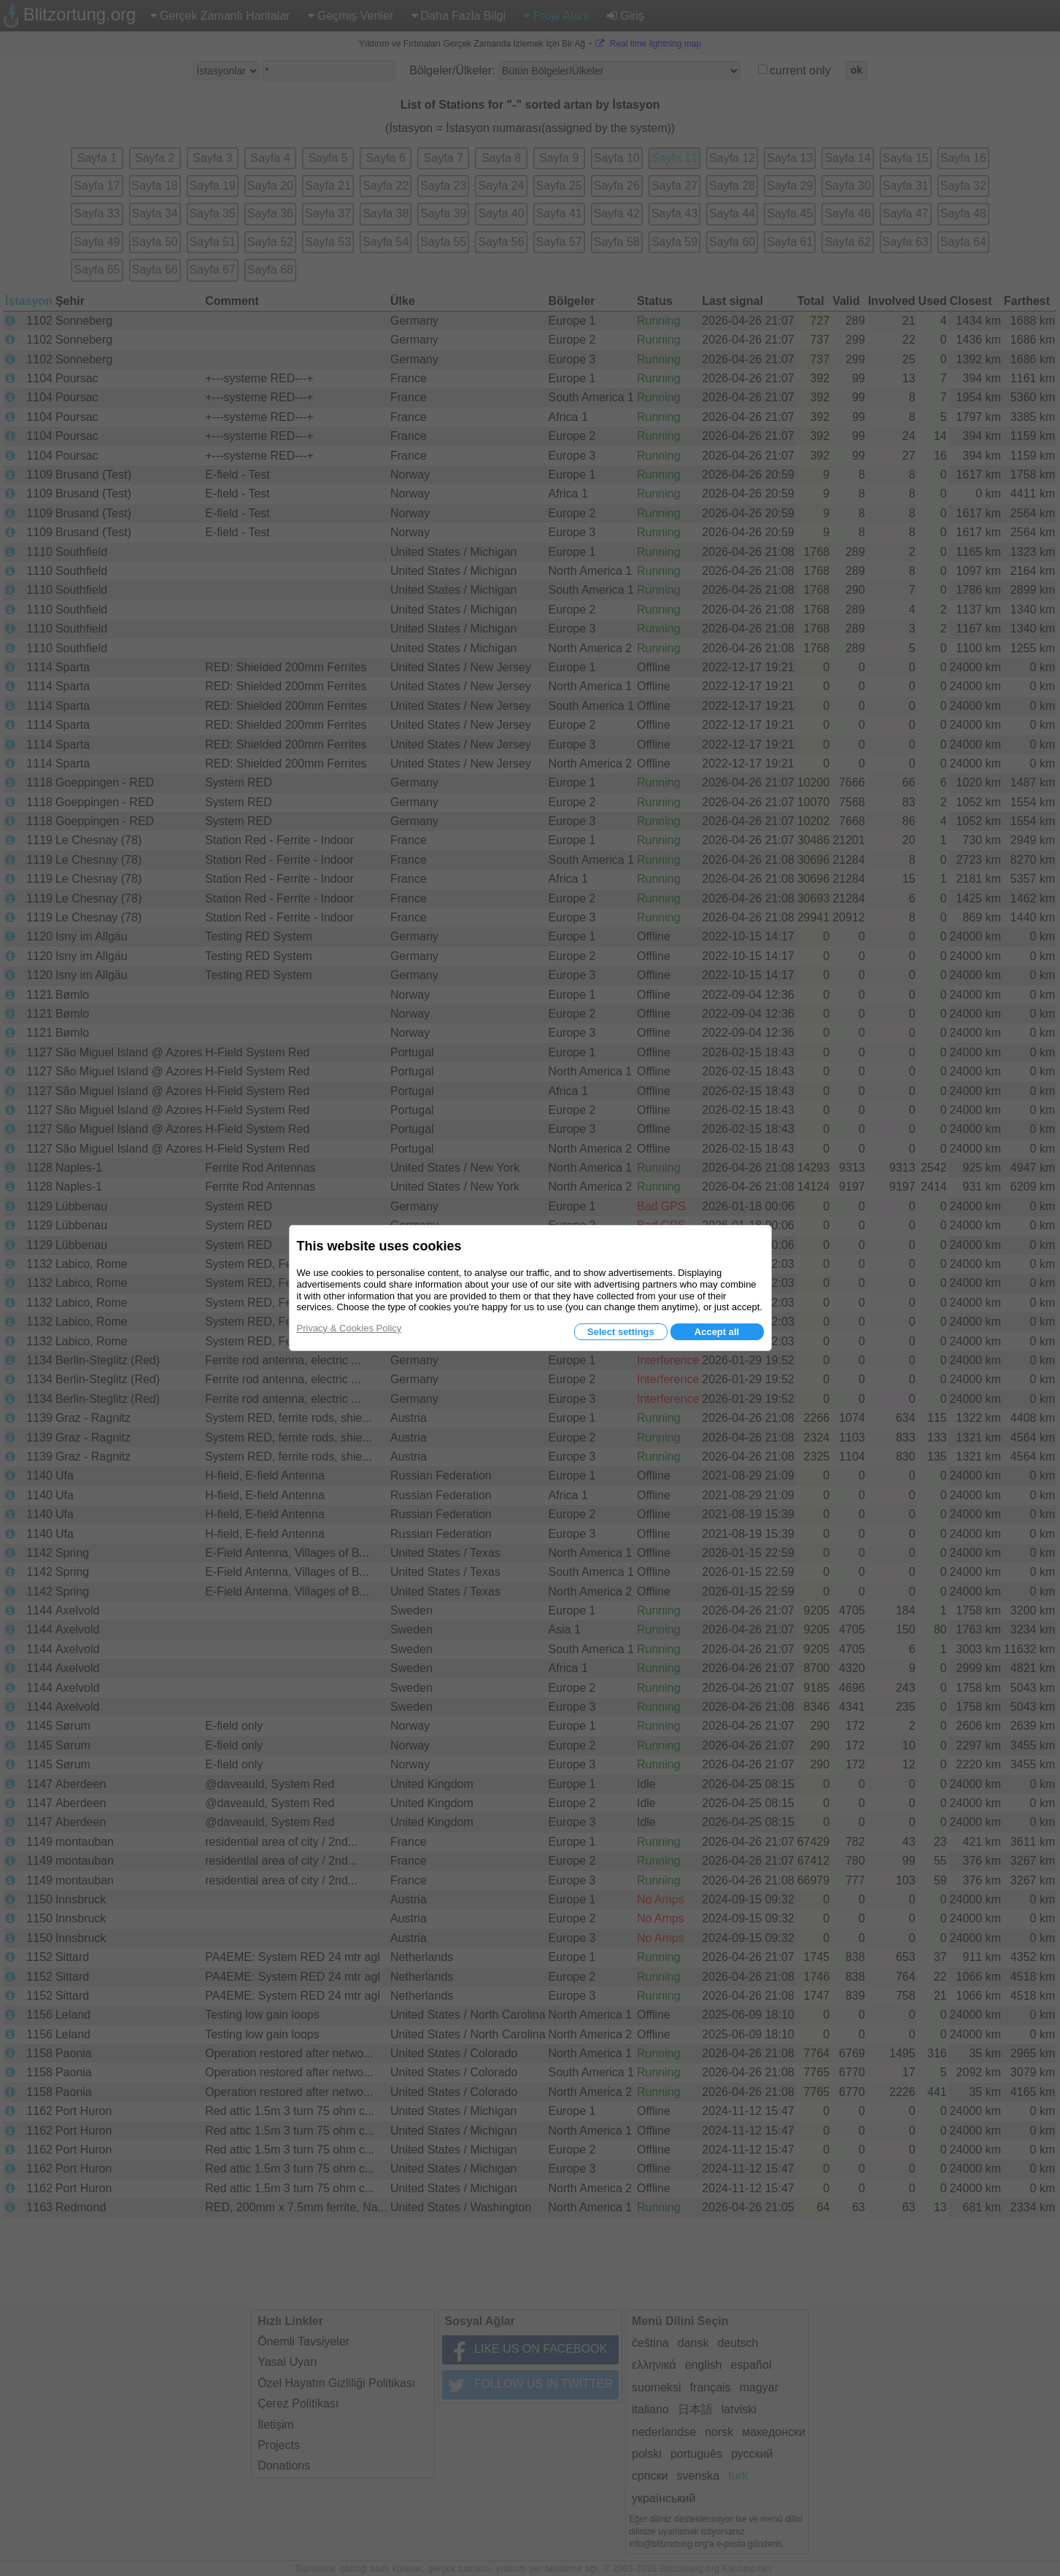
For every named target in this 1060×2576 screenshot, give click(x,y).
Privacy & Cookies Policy (349, 1328)
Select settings (620, 1331)
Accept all (717, 1331)
